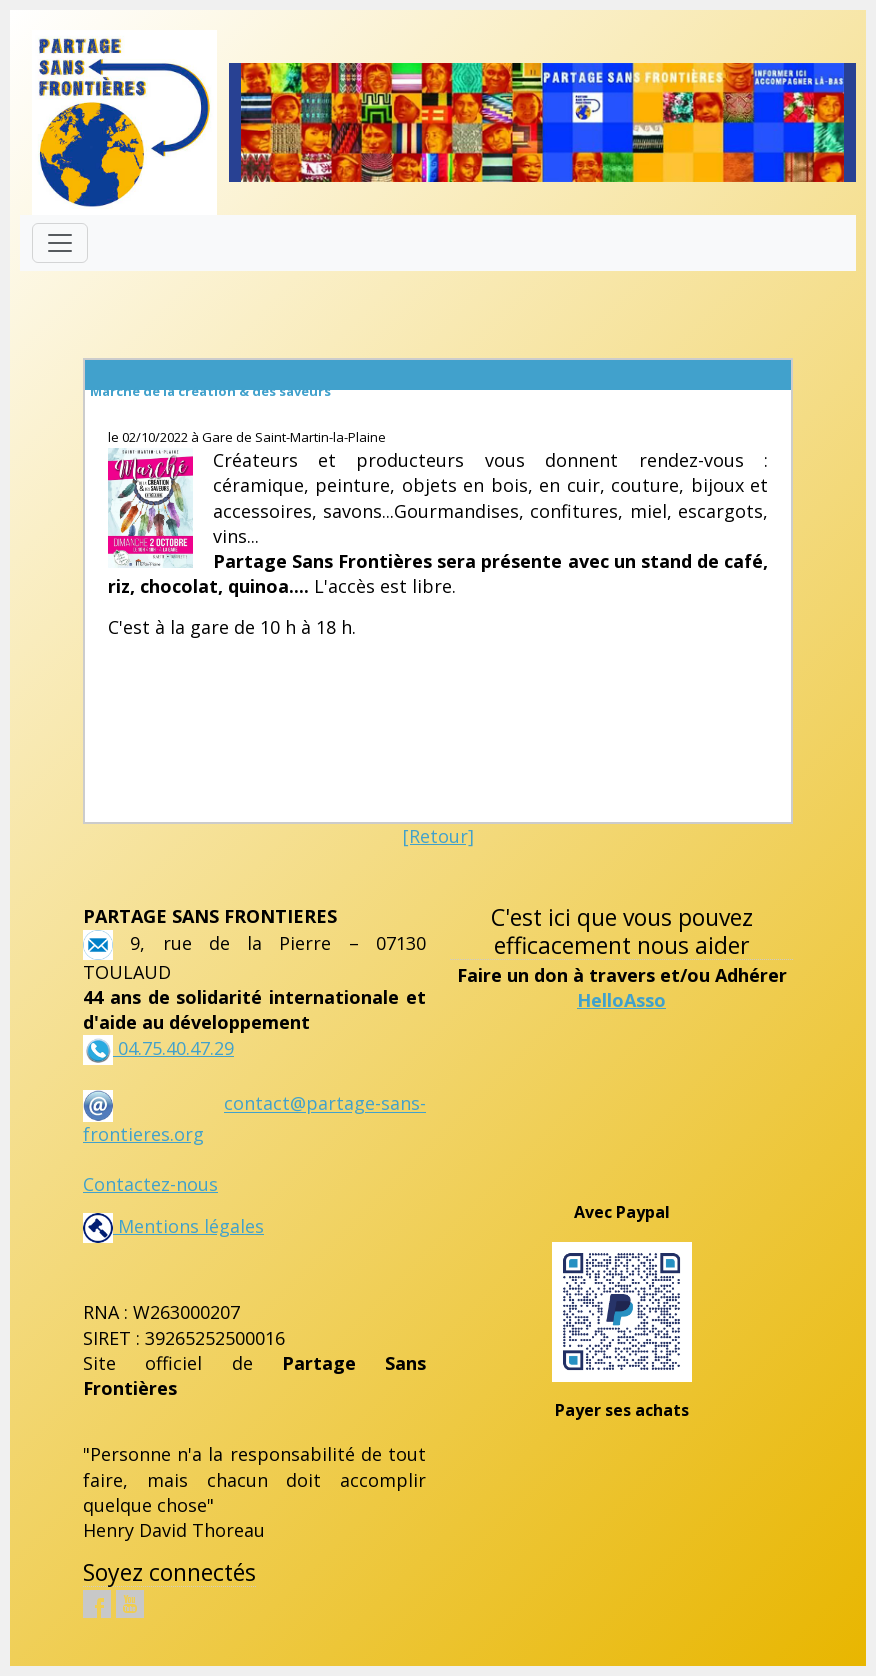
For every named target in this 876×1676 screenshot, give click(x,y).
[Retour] (438, 836)
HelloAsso (621, 1000)
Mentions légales (173, 1226)
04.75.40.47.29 (173, 1048)
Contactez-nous (150, 1184)
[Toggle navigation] (60, 243)
